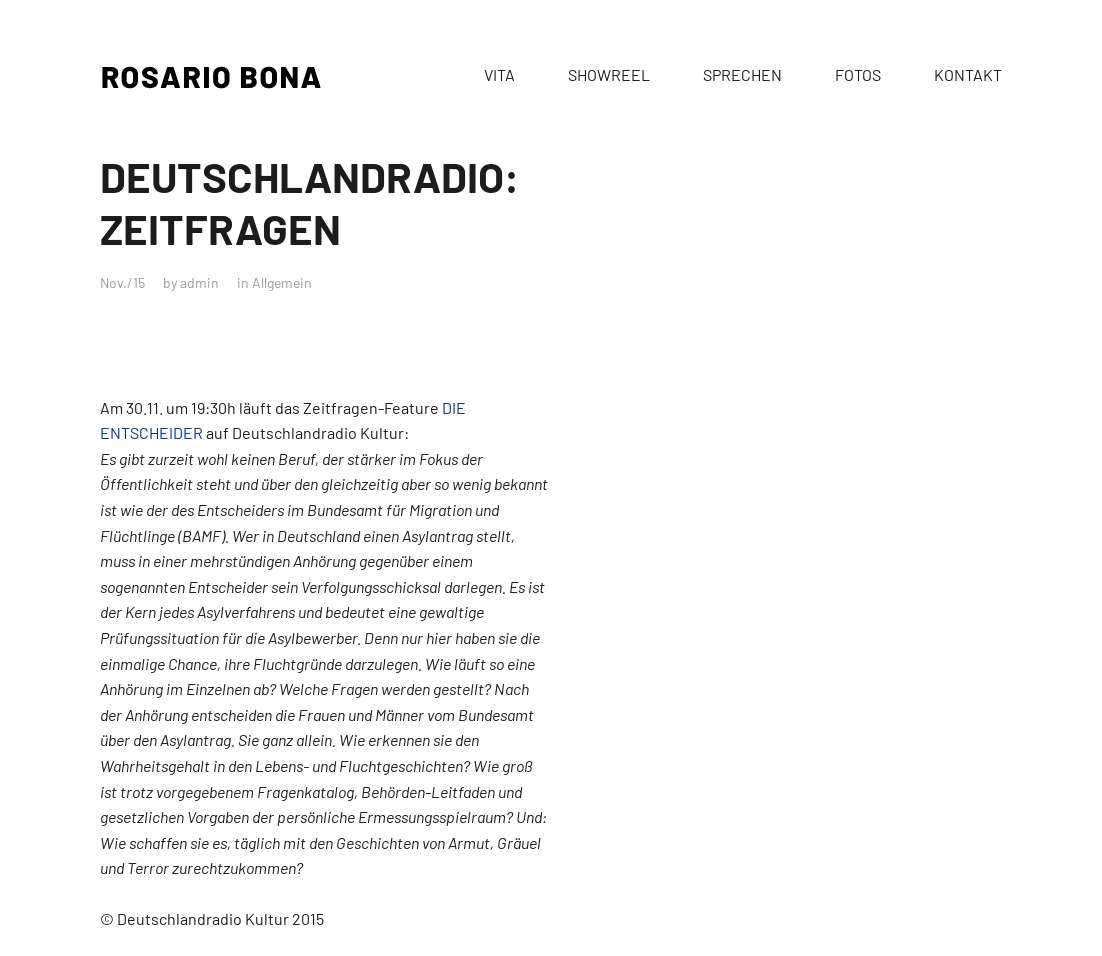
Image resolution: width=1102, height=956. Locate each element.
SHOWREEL (609, 74)
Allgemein (282, 282)
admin (199, 282)
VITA (499, 74)
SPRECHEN (742, 74)
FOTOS (858, 74)
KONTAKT (968, 74)
